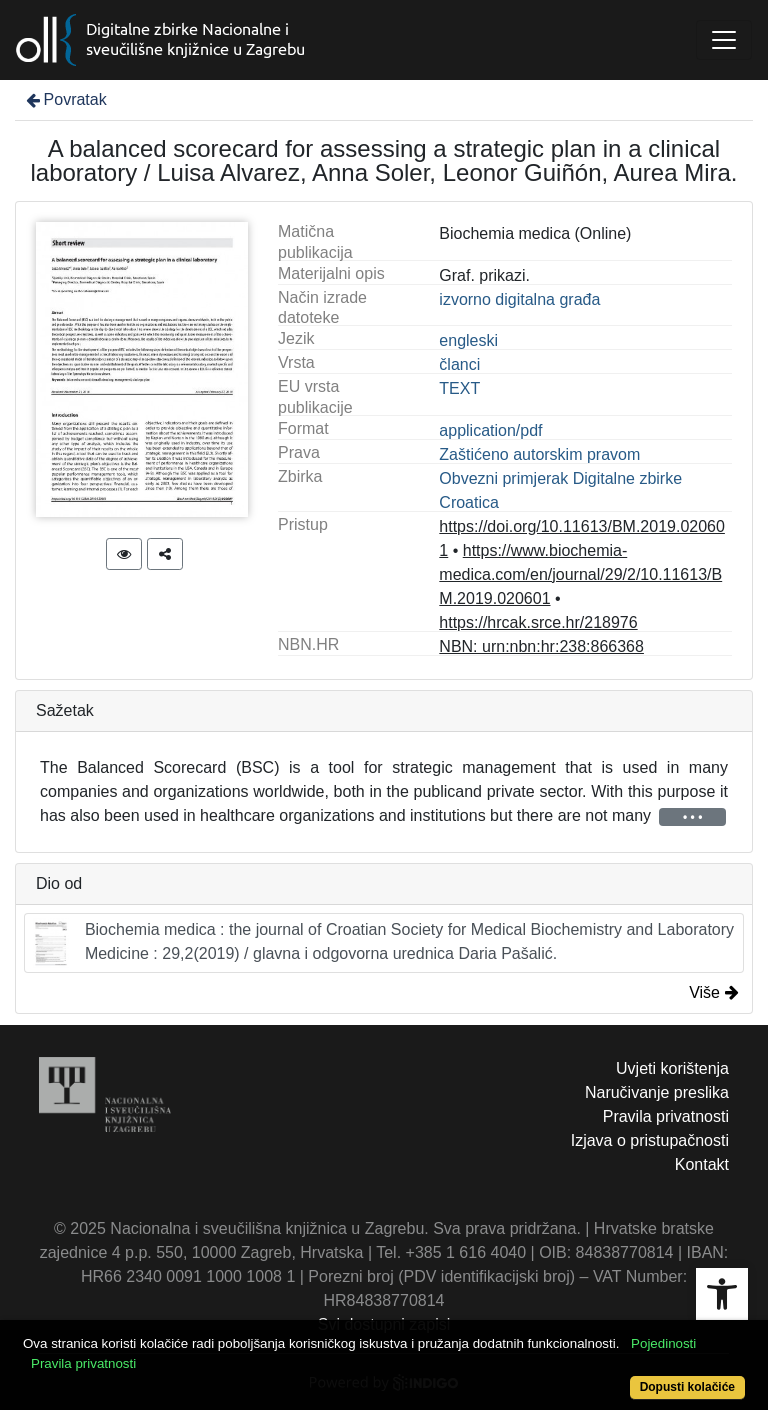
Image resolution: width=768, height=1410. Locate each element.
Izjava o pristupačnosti (650, 1140)
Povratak (65, 99)
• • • (692, 817)
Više (714, 992)
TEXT (459, 388)
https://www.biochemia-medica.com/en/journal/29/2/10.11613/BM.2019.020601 (580, 574)
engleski (468, 340)
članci (459, 364)
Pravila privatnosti (666, 1116)
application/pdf (490, 430)
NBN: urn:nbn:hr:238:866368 (541, 646)
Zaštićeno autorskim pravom (539, 454)
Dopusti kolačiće (687, 1387)
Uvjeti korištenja (672, 1068)
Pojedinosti (663, 1343)
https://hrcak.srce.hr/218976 (538, 622)
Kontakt (702, 1164)
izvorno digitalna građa (519, 299)
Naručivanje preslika (657, 1092)
